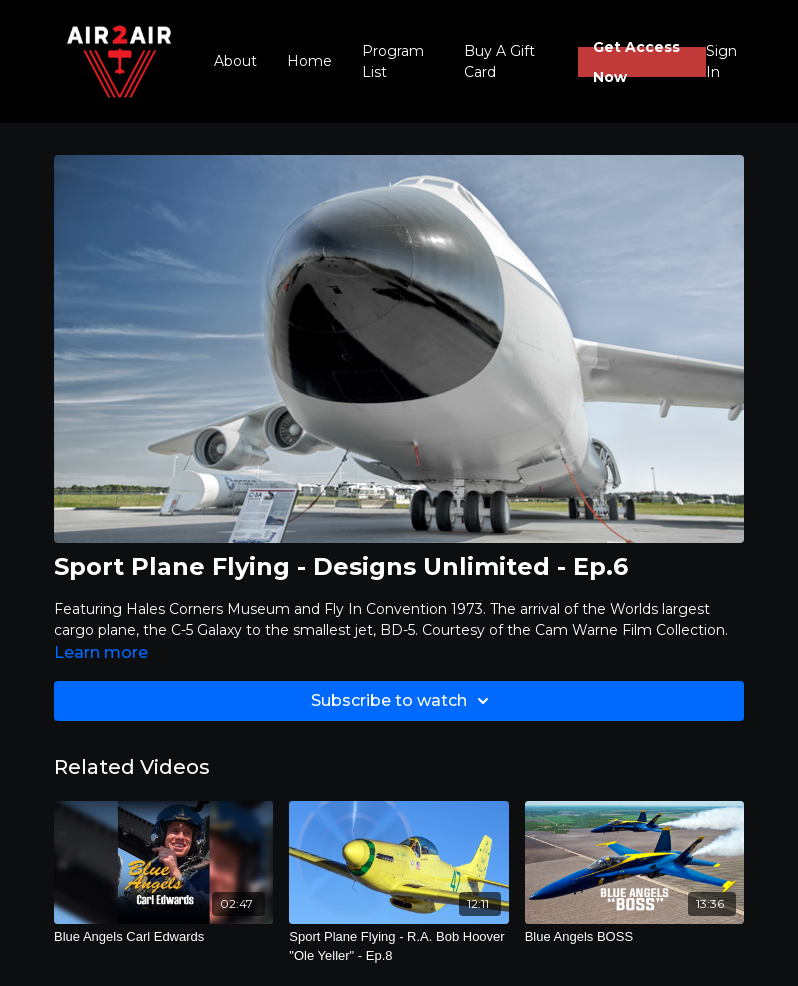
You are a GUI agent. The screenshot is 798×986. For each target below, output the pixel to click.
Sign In (721, 61)
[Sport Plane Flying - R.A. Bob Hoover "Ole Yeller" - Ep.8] (398, 946)
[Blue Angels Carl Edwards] (163, 937)
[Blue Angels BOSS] (634, 937)
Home (309, 61)
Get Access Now (636, 62)
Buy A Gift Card (499, 61)
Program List (393, 61)
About (235, 61)
